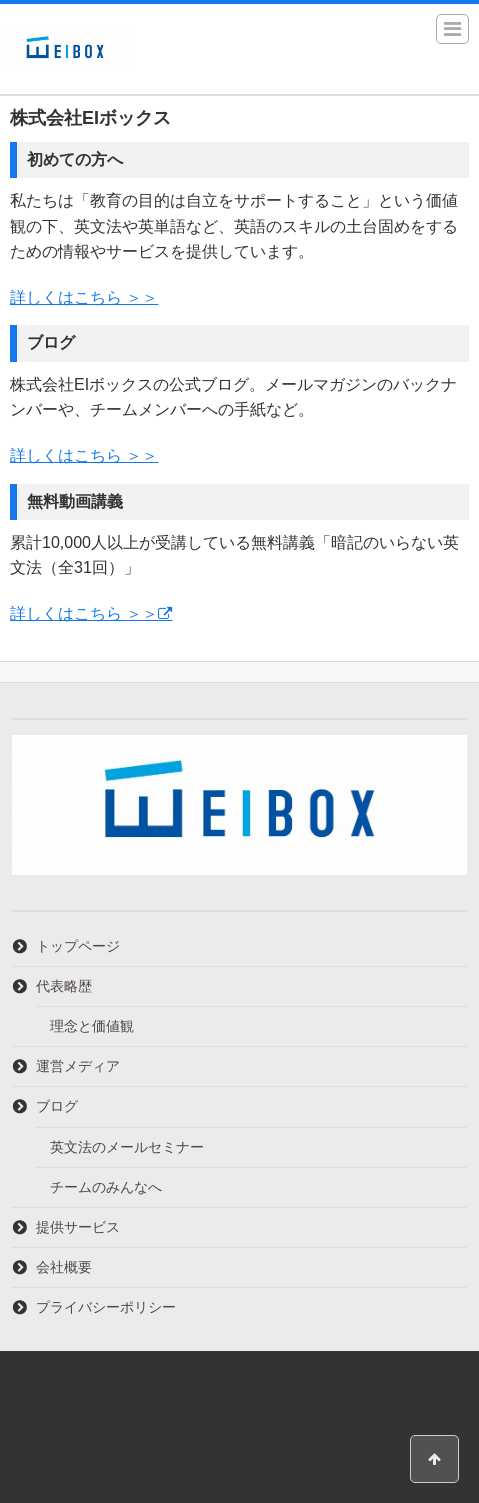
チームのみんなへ (106, 1187)
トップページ (78, 946)
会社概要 (64, 1267)
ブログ (57, 1106)
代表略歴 (64, 986)
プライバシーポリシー (106, 1307)
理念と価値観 (92, 1026)
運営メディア (78, 1066)
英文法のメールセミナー (127, 1147)
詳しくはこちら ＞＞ (84, 297)
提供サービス (78, 1227)
